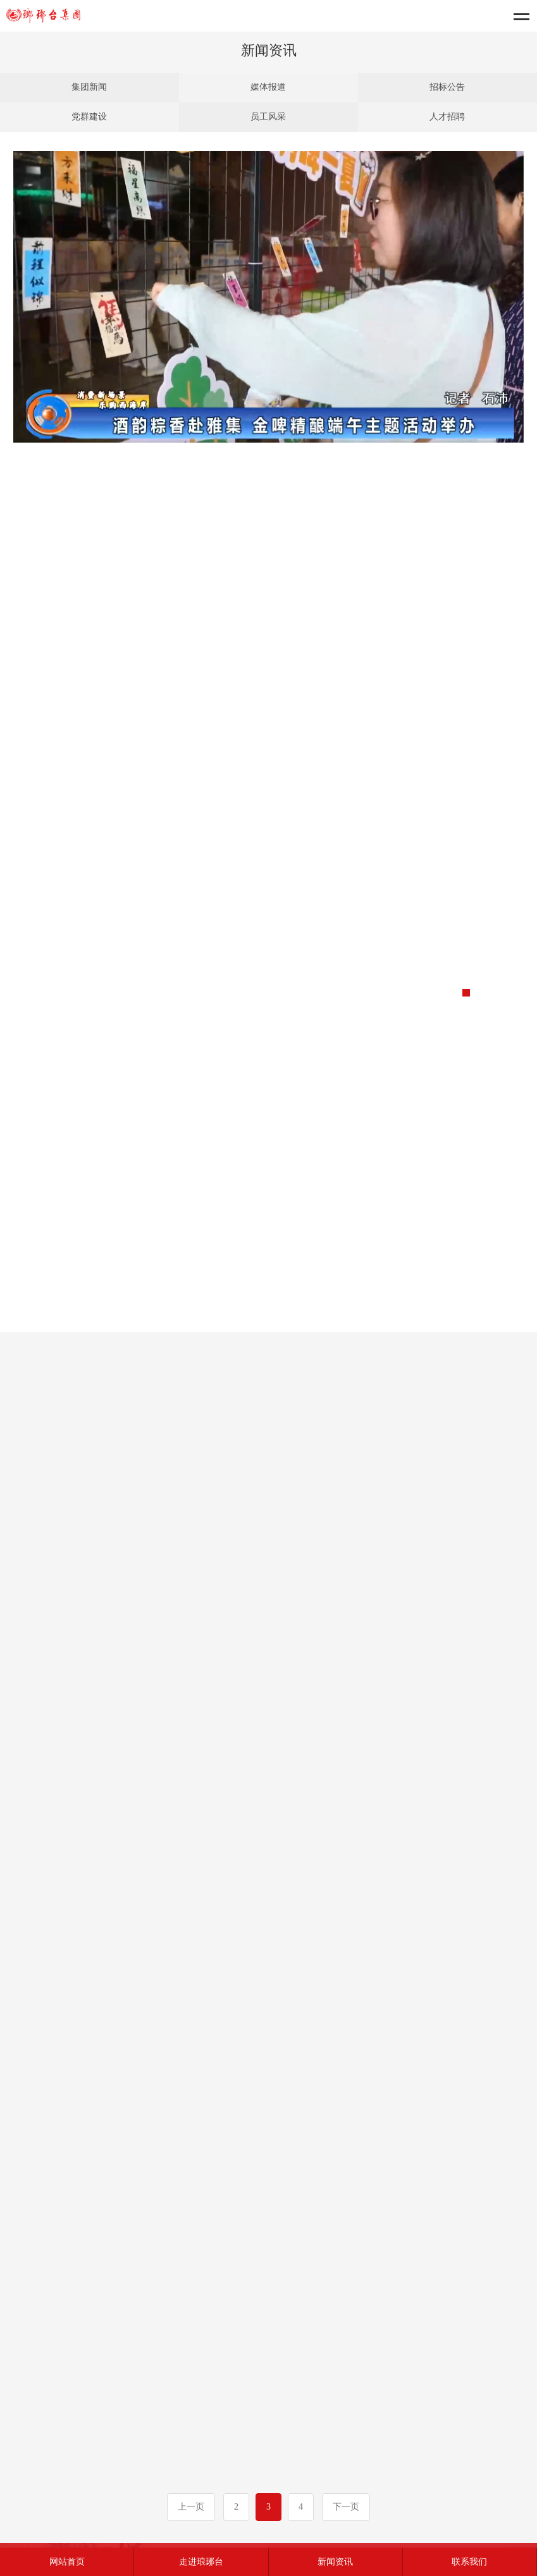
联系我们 (469, 2562)
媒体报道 (268, 87)
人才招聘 (447, 116)
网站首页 (67, 2562)
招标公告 (447, 87)
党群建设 (89, 116)
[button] (466, 993)
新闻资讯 (335, 2562)
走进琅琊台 (201, 2562)
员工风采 (268, 116)
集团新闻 (89, 87)
